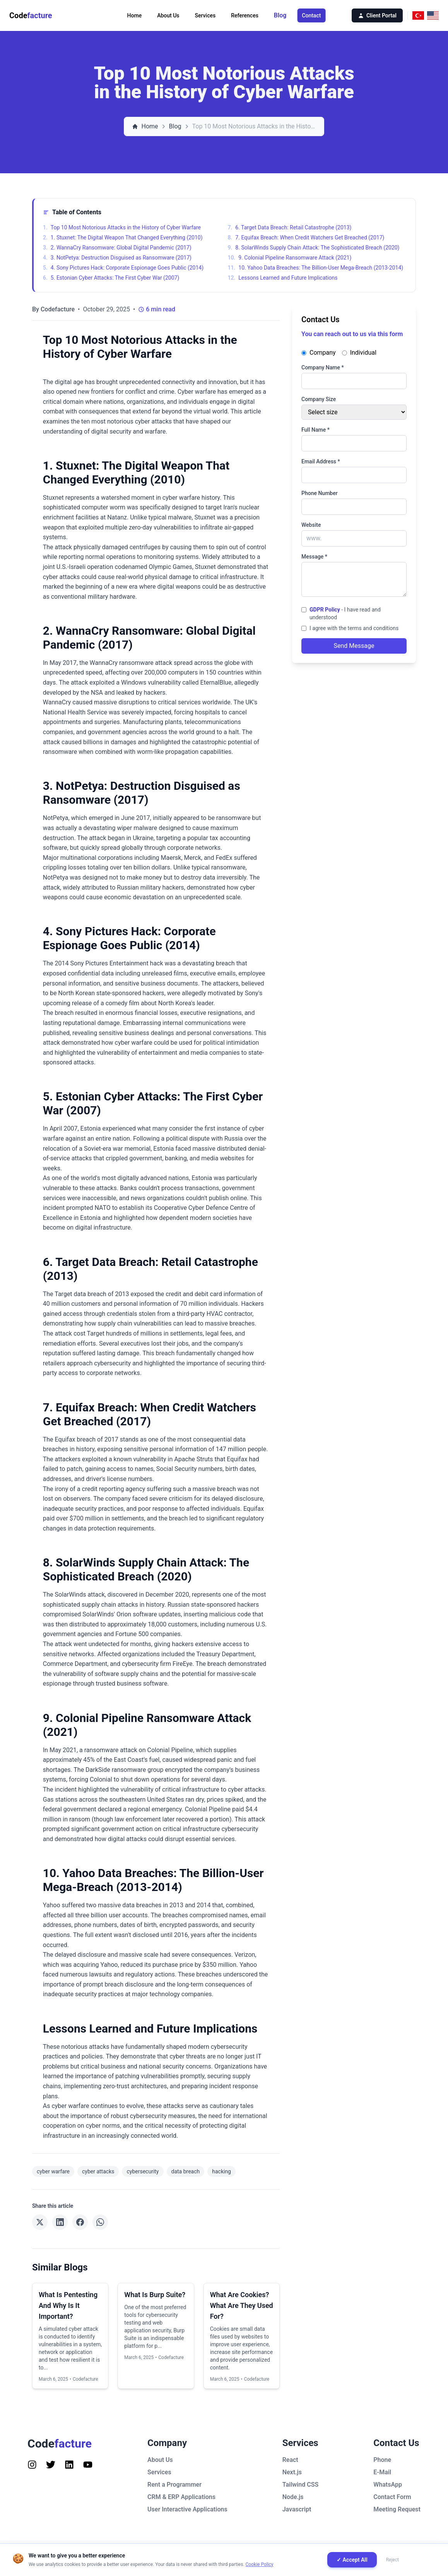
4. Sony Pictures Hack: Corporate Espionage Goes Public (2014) (123, 268)
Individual (359, 352)
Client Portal (377, 15)
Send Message (354, 645)
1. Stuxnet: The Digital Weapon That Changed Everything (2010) (123, 237)
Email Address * (320, 461)
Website (311, 525)
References (244, 15)
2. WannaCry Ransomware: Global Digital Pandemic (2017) (117, 247)
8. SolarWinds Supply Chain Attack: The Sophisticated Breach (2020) (314, 247)
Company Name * (322, 367)
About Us (168, 15)
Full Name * (315, 430)
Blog (280, 15)
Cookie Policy (260, 2564)
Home (134, 15)
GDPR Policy (324, 609)
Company (318, 352)
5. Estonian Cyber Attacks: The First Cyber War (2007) (111, 278)
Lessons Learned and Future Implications (283, 278)
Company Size (318, 399)
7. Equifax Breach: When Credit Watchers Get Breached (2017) (306, 237)
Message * (314, 556)
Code (30, 15)
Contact (311, 15)
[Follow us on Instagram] (32, 2464)
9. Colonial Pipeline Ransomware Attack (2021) (290, 257)
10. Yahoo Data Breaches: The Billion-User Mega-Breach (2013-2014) (316, 268)
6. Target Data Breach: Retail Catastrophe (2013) (290, 227)
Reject (392, 2559)
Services (205, 15)
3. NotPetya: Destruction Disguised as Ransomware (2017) (117, 257)
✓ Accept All (352, 2560)
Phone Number (319, 493)
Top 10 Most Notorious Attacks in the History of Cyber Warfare (122, 227)
